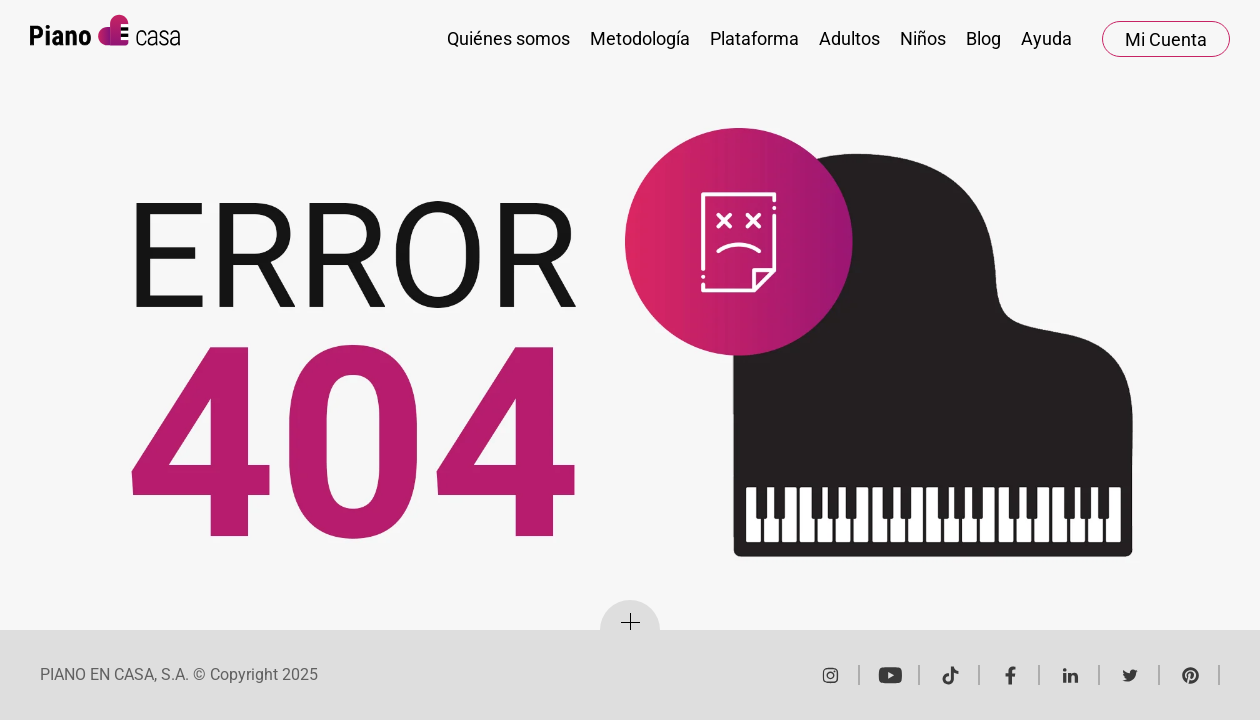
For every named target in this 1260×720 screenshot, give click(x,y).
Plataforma (754, 38)
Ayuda (1046, 38)
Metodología (640, 38)
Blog (983, 38)
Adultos (849, 38)
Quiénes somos (508, 38)
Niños (923, 38)
